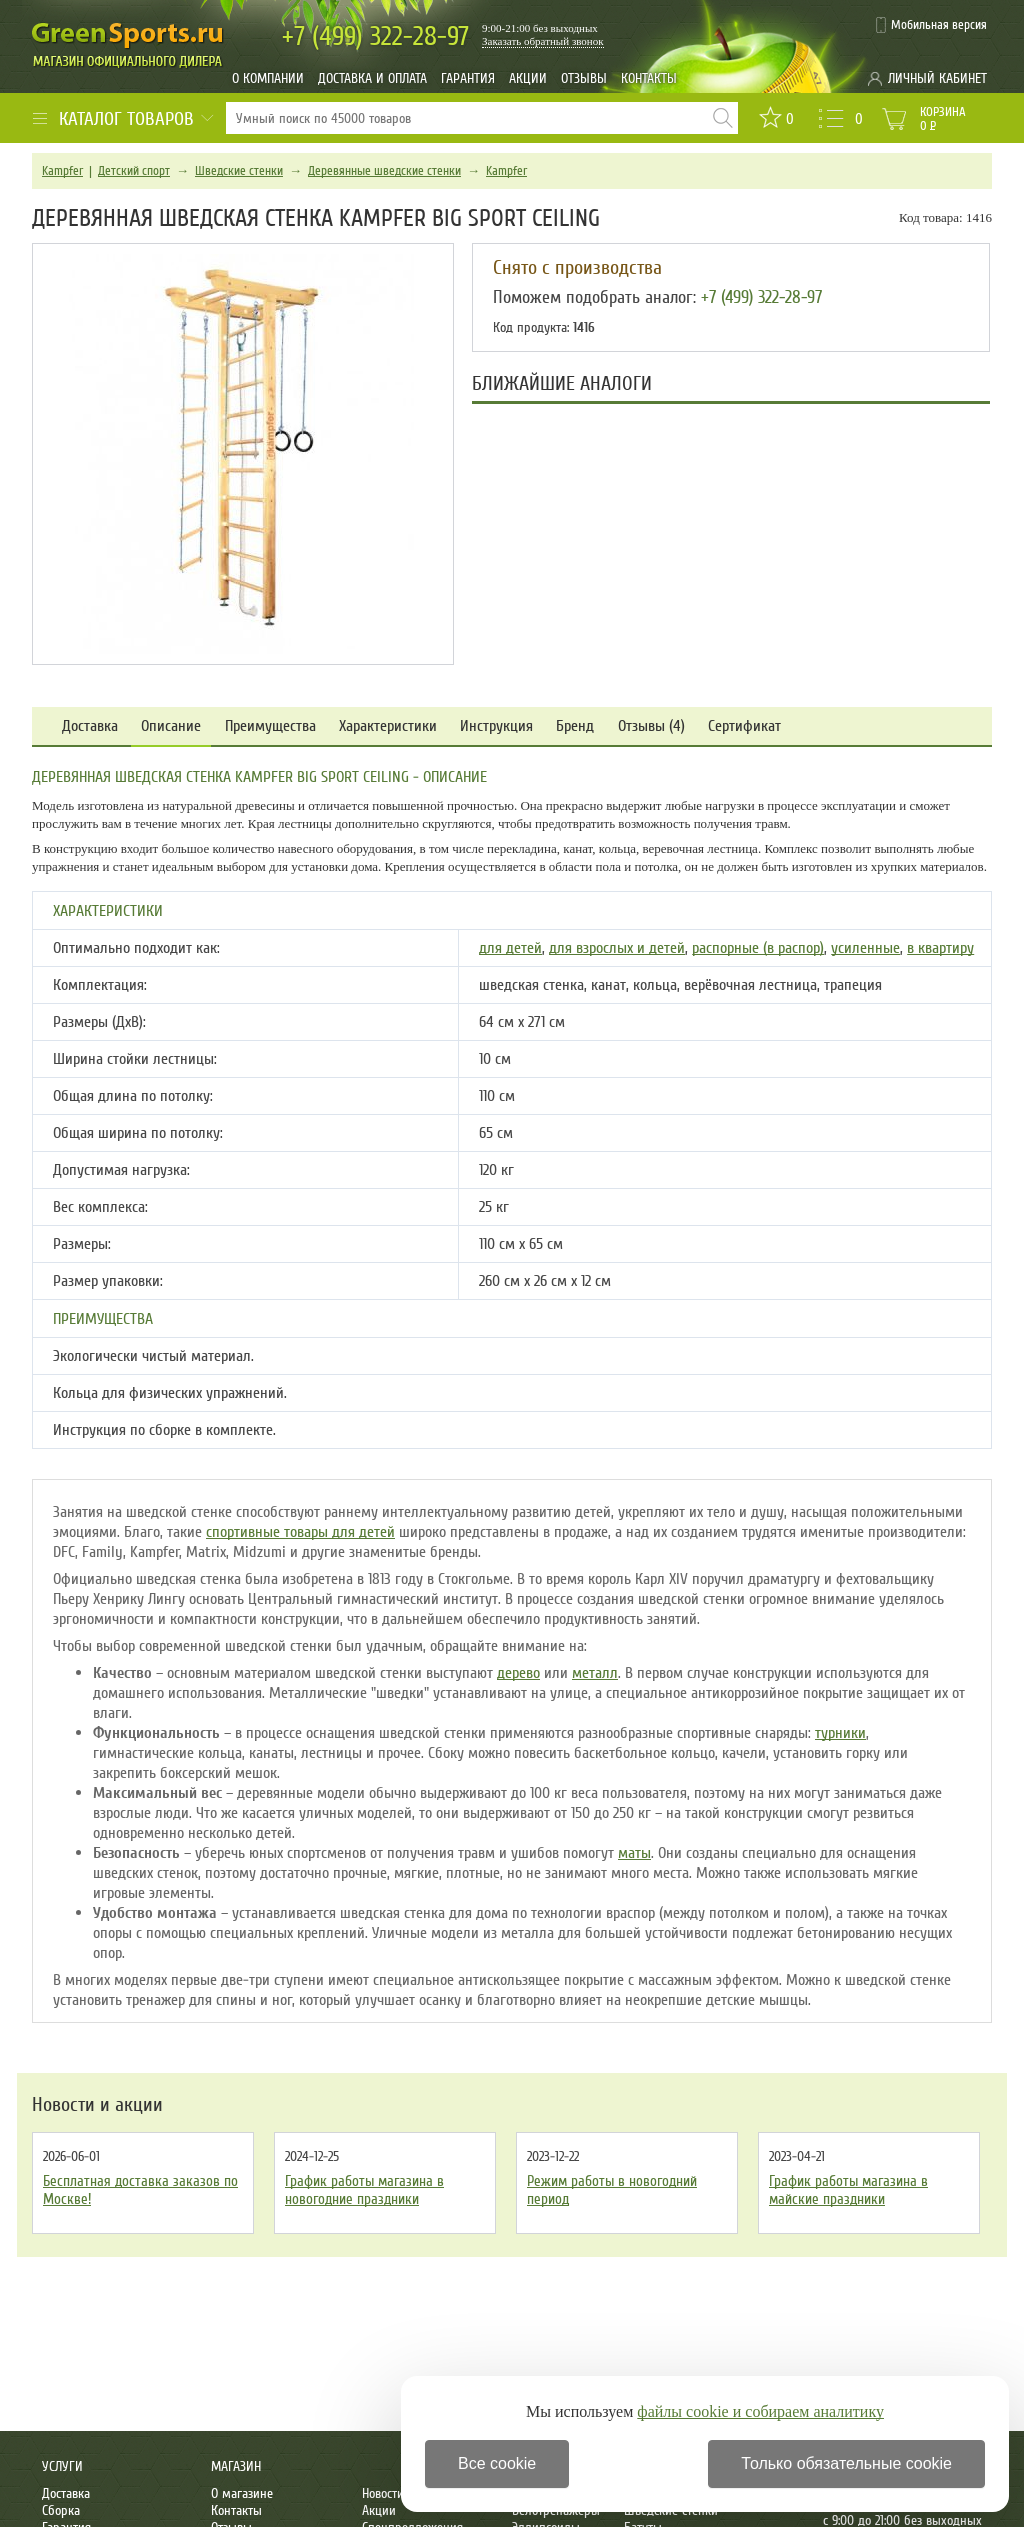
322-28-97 (375, 36)
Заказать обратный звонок (543, 41)
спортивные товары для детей (300, 1532)
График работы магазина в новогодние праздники (364, 2190)
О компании (268, 78)
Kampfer (62, 171)
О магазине (242, 2493)
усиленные (865, 948)
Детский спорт (134, 171)
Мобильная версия (939, 25)
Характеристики (388, 726)
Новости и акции (97, 2105)
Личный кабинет (937, 78)
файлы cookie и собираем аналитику (760, 2411)
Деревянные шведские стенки (384, 171)
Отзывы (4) (651, 726)
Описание (171, 726)
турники (840, 1733)
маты (634, 1853)
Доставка (90, 726)
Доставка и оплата (372, 78)
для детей (510, 948)
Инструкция (496, 726)
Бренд (575, 726)
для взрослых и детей (617, 948)
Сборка (61, 2510)
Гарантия (468, 78)
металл (595, 1673)
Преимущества (270, 726)
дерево (518, 1673)
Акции (528, 78)
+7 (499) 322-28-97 (761, 297)
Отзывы (584, 78)
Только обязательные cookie (846, 2463)
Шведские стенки (239, 171)
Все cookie (497, 2463)
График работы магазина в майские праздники (848, 2190)
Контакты (649, 78)
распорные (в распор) (758, 948)
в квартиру (940, 948)
